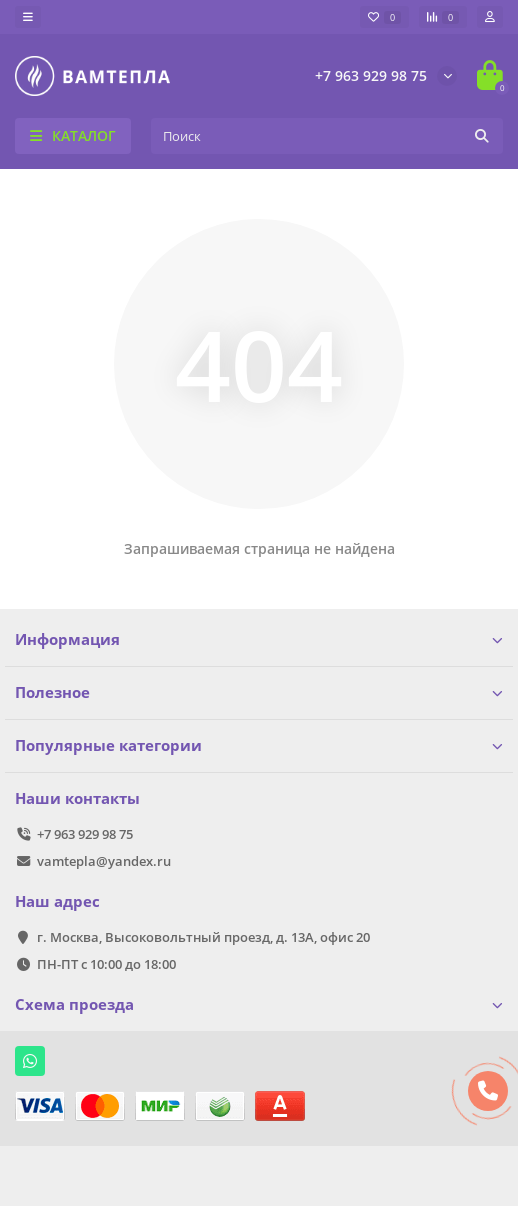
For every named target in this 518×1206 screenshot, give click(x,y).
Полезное (259, 692)
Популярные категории (259, 745)
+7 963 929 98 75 (371, 75)
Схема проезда (259, 1004)
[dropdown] (28, 17)
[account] (490, 17)
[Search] (327, 136)
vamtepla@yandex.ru (104, 861)
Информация (259, 639)
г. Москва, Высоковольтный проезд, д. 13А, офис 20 (203, 937)
